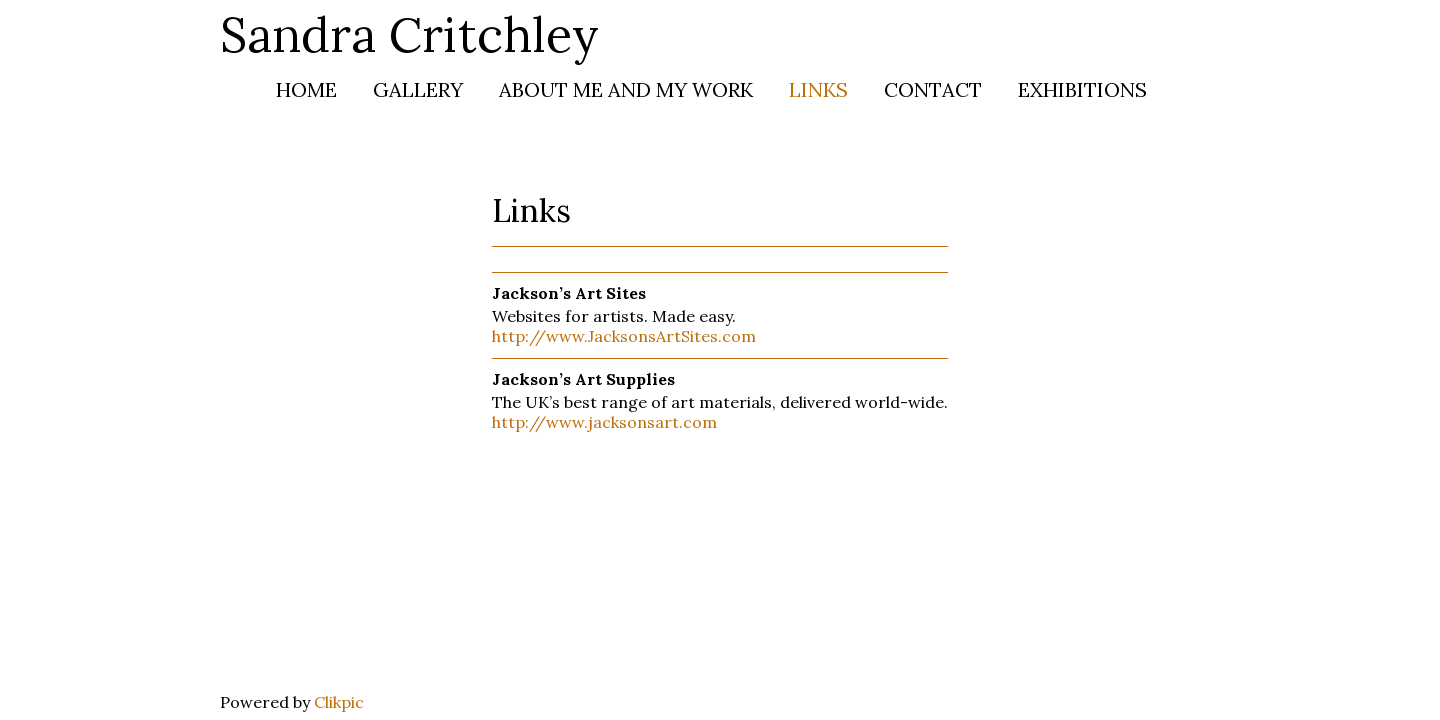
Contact (933, 89)
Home (306, 89)
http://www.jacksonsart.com (604, 422)
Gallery (418, 89)
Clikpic (339, 702)
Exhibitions (1082, 89)
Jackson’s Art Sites (569, 293)
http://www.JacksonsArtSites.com (624, 336)
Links (818, 89)
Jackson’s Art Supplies (583, 379)
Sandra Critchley (409, 34)
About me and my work (626, 89)
